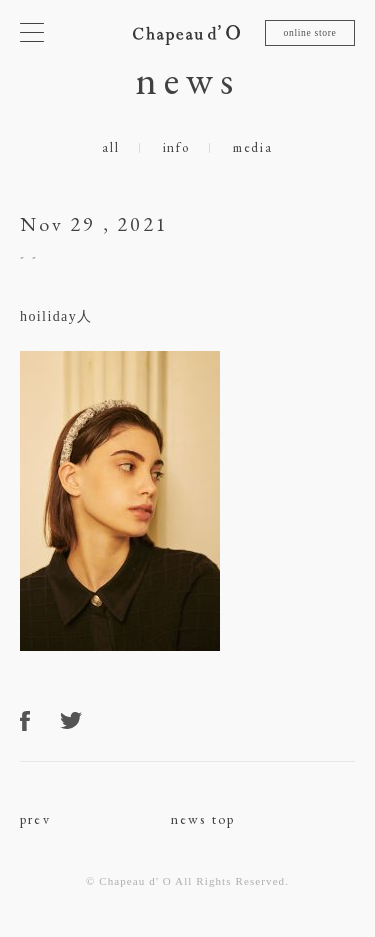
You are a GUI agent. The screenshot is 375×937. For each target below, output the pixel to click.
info (176, 147)
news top (203, 819)
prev (35, 819)
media (253, 147)
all (110, 147)
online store (309, 32)
